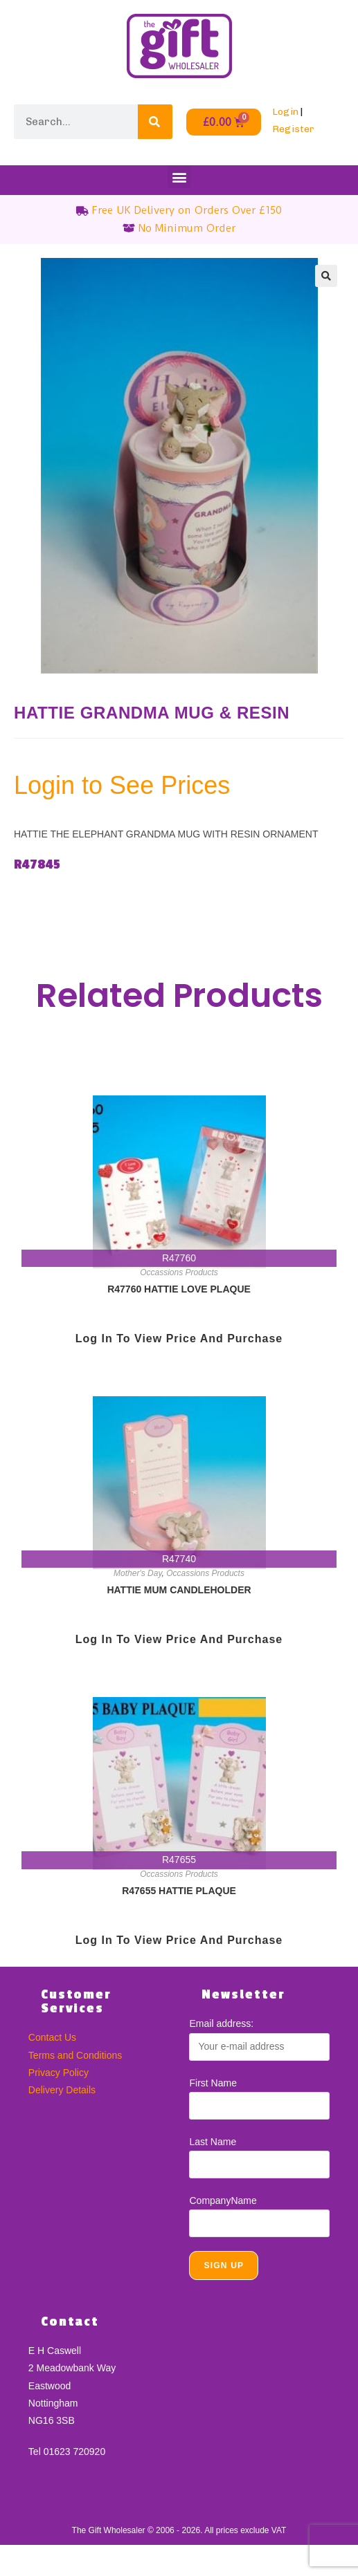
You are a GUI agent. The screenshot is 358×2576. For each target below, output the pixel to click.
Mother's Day (137, 1573)
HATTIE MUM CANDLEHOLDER (179, 1589)
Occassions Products (179, 1272)
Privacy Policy (58, 2072)
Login (285, 112)
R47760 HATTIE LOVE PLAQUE (179, 1289)
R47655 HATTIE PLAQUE (179, 1890)
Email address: (221, 2023)
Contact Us (52, 2037)
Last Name (212, 2141)
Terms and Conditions (75, 2055)
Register (293, 129)
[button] (179, 176)
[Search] (155, 121)
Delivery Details (62, 2089)
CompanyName (222, 2200)
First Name (212, 2082)
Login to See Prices (122, 785)
